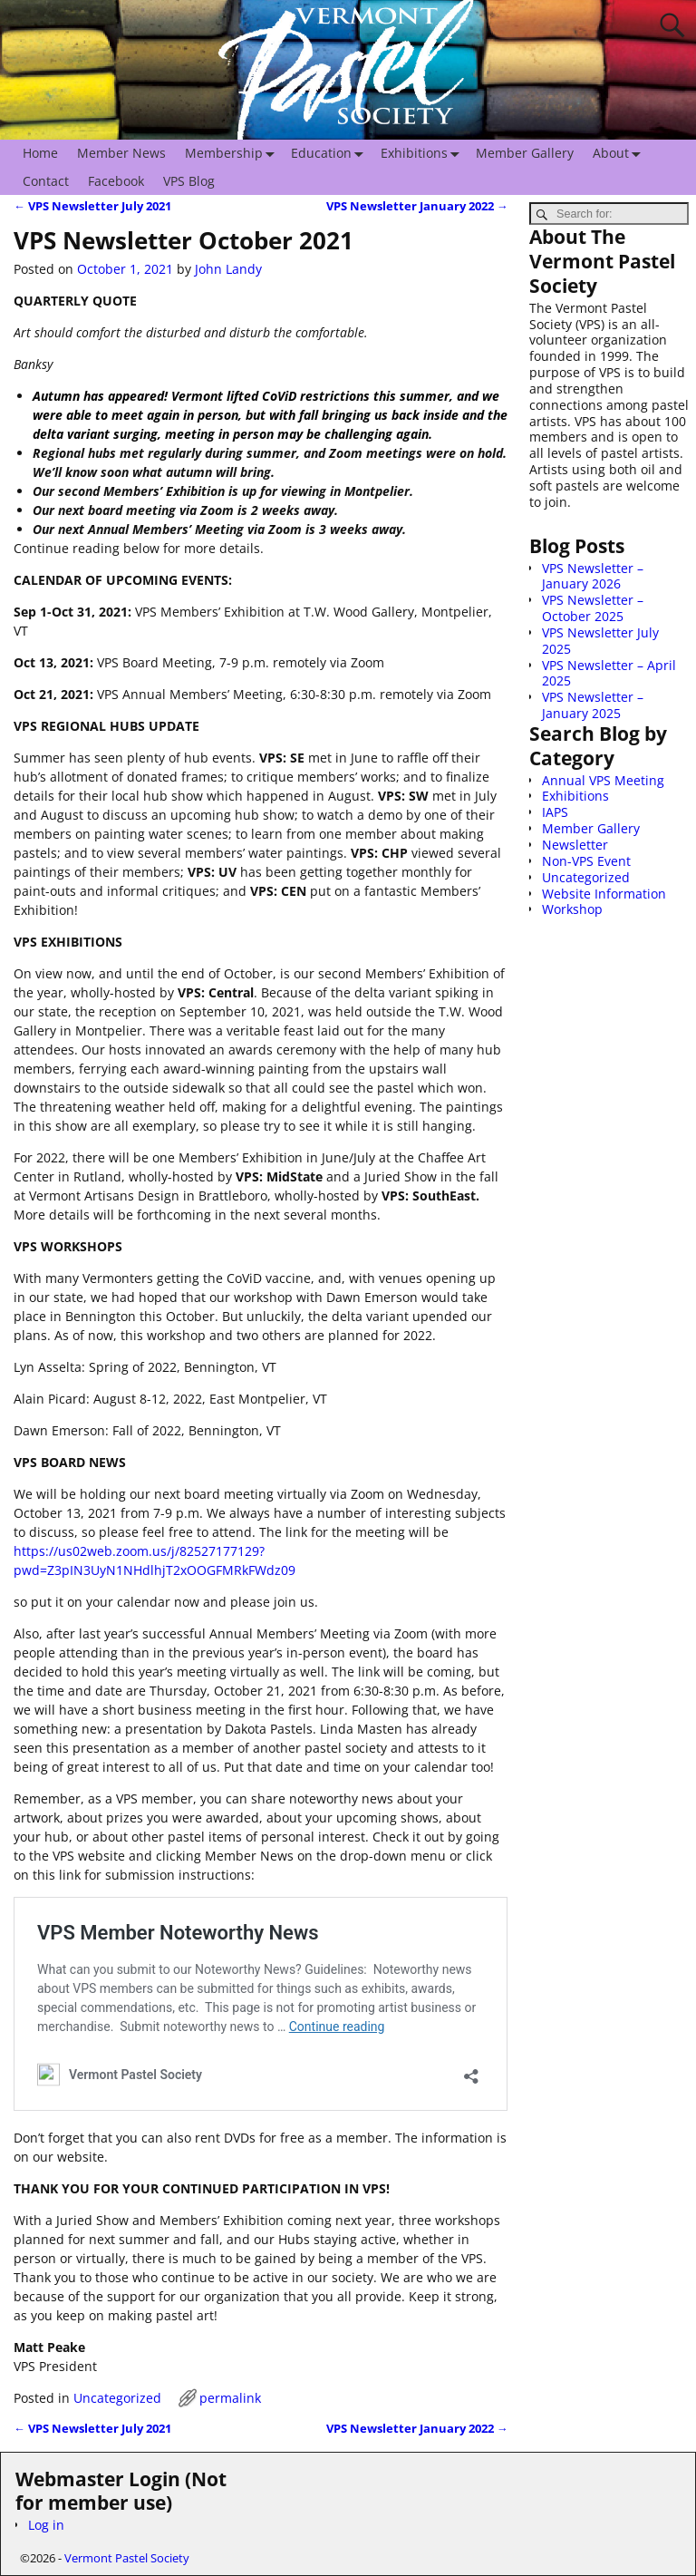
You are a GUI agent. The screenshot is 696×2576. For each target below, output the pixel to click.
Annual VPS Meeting (603, 780)
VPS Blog (189, 181)
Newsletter (575, 844)
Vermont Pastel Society (126, 2558)
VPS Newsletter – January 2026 (592, 576)
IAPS (555, 812)
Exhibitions (424, 154)
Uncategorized (117, 2397)
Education (331, 154)
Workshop (572, 909)
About (620, 154)
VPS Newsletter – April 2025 (609, 673)
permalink (230, 2397)
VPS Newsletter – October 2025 (592, 608)
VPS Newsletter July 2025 (600, 640)
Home (40, 152)
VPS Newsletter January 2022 (417, 206)
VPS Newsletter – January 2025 (592, 705)
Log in (46, 2524)
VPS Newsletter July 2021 (92, 206)
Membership (233, 154)
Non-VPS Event (586, 861)
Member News (121, 152)
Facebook (116, 181)
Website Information (604, 893)
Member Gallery (525, 152)
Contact (46, 181)
